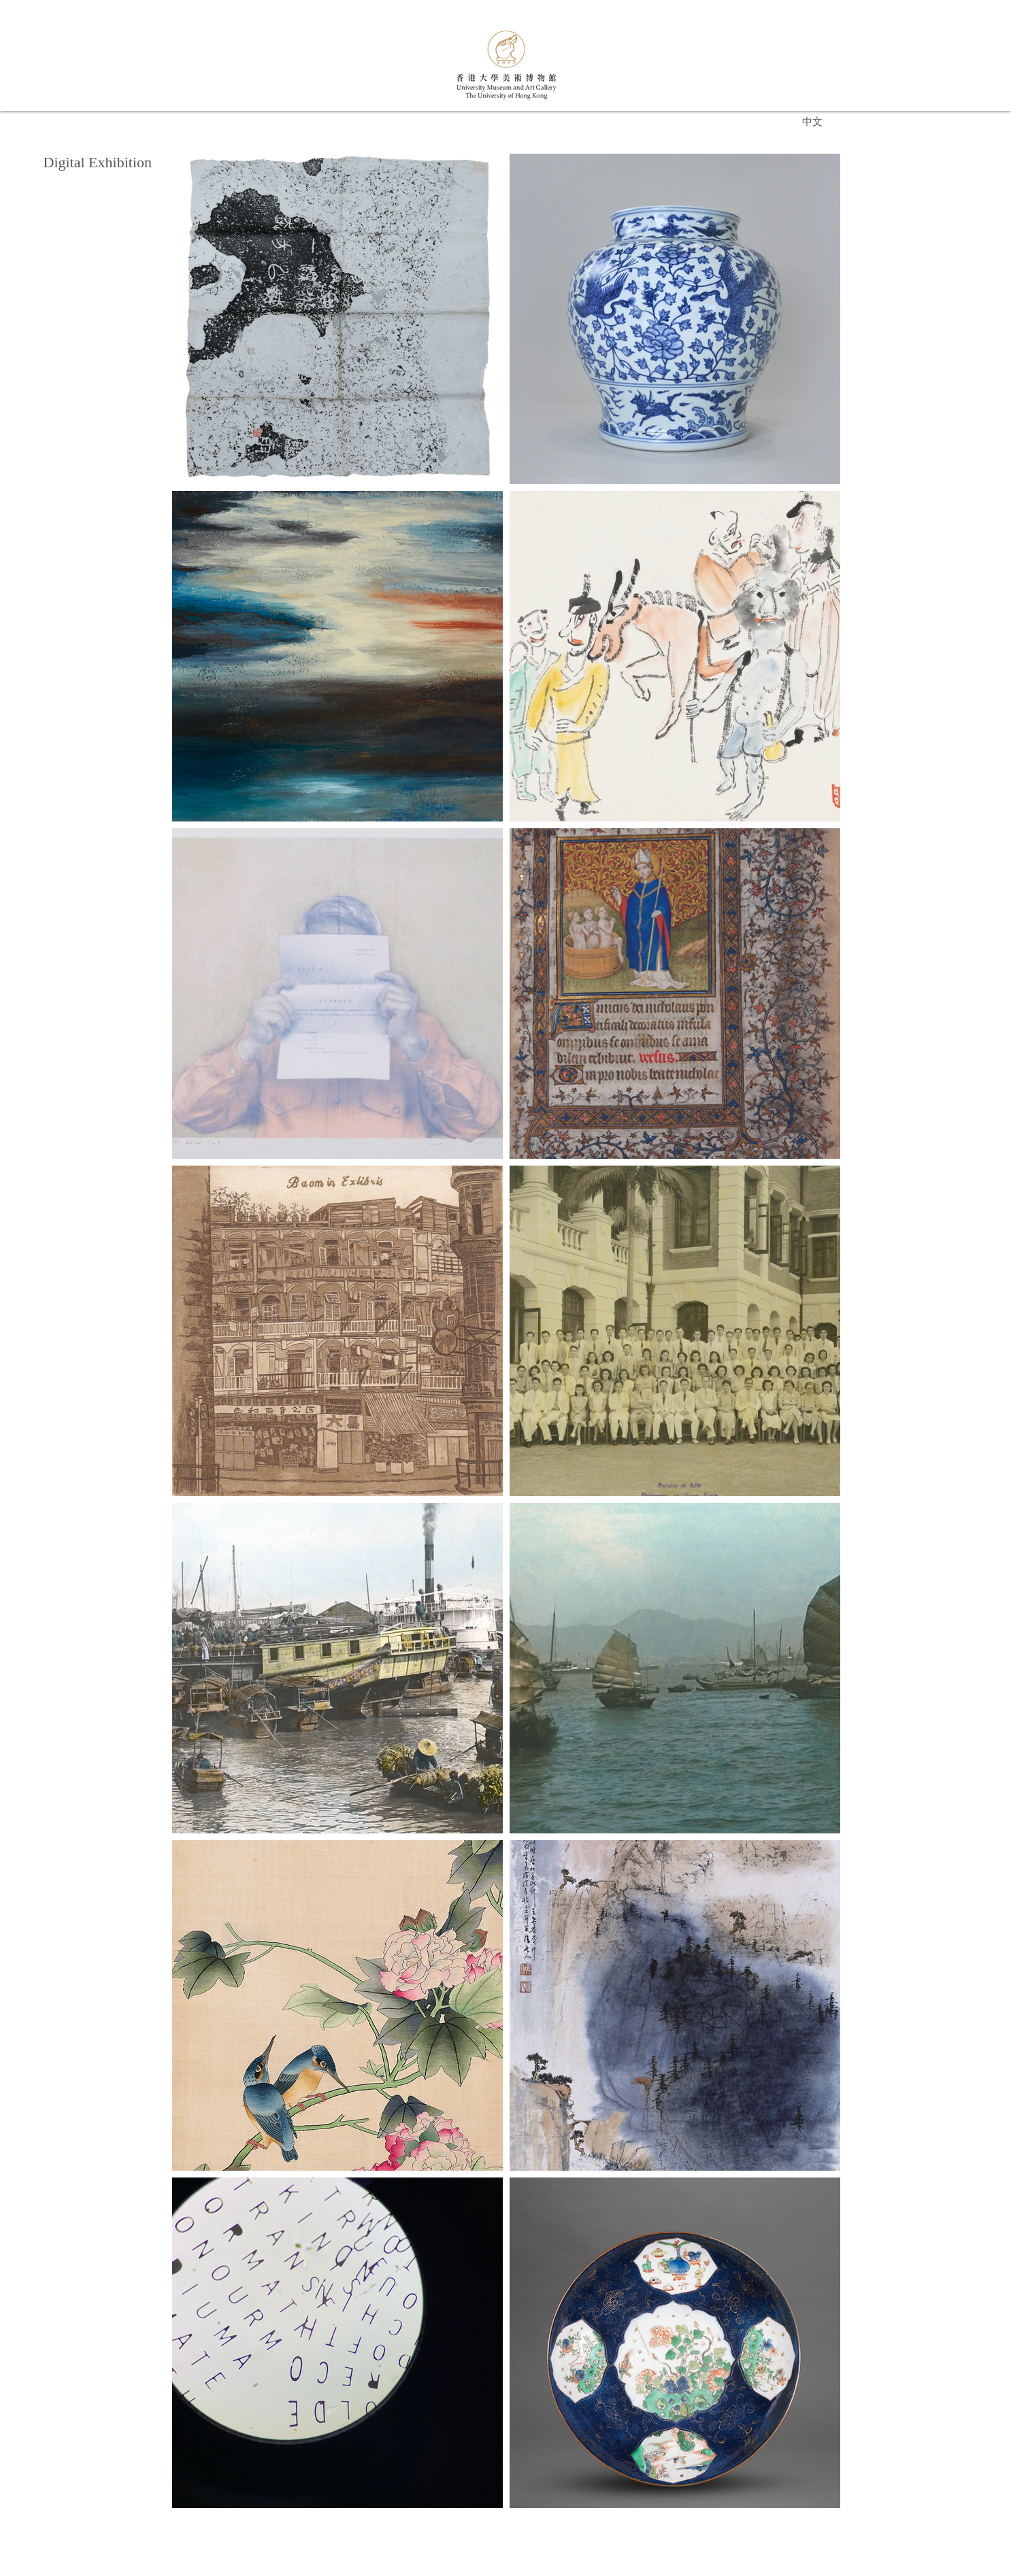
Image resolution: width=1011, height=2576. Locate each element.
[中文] (812, 121)
